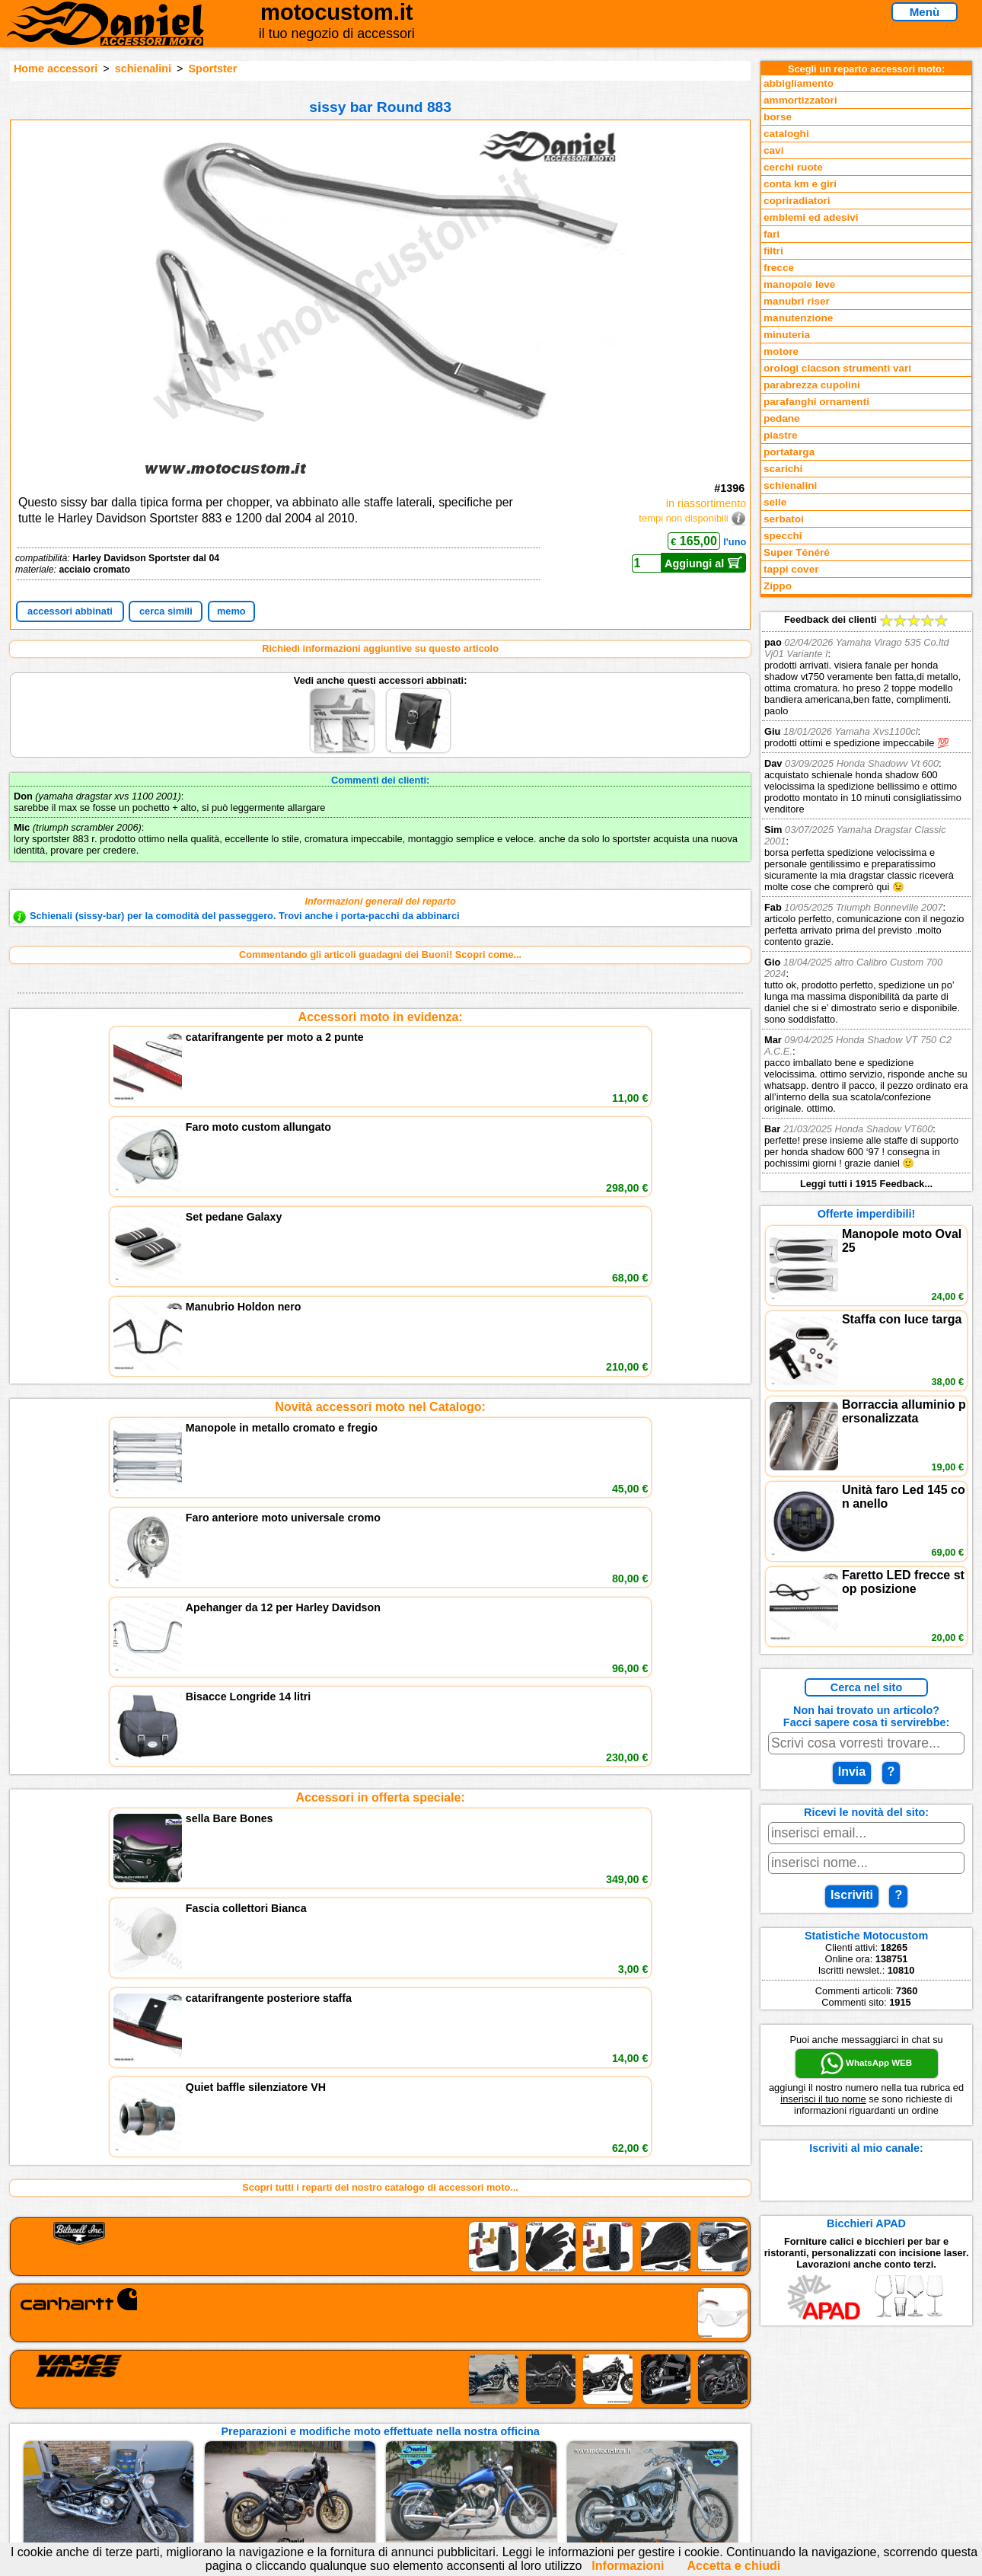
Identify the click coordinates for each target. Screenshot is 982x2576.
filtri (773, 251)
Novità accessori (166, 2415)
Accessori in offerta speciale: (379, 1242)
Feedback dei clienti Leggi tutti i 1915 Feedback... (866, 901)
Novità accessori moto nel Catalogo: (380, 1129)
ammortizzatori (800, 100)
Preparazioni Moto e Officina (193, 2446)
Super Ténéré (797, 552)
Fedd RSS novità (354, 2461)
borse (778, 117)
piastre (781, 435)
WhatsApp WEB (866, 2063)
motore (781, 351)
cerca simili (166, 611)
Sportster (213, 68)
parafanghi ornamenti (816, 401)
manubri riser (797, 301)
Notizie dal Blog (163, 2461)
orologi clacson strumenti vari (837, 368)
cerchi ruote (793, 167)
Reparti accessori (168, 2399)
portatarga (789, 452)
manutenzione (798, 318)
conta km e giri (800, 184)
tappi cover (791, 569)
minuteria (787, 334)
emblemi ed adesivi (811, 217)
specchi (783, 535)
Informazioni (627, 2565)
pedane (782, 418)
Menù (925, 11)
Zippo (778, 586)
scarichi (783, 468)
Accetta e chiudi (733, 2565)
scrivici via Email (354, 2399)
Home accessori (55, 68)
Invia (852, 1771)
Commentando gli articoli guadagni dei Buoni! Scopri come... (380, 954)
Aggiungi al (704, 563)
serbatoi (784, 519)
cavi (773, 150)
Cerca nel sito (866, 1687)
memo (231, 611)
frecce (779, 267)
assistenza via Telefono (369, 2415)
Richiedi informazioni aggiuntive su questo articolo (380, 648)
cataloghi (786, 133)
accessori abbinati (70, 611)
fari (772, 234)
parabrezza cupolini (812, 385)
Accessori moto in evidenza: (380, 1016)
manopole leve (799, 284)
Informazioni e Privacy (367, 2430)
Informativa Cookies (361, 2446)
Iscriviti (852, 1894)
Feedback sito (159, 2430)
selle (775, 502)
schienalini (143, 68)
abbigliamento (799, 83)
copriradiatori (797, 200)
